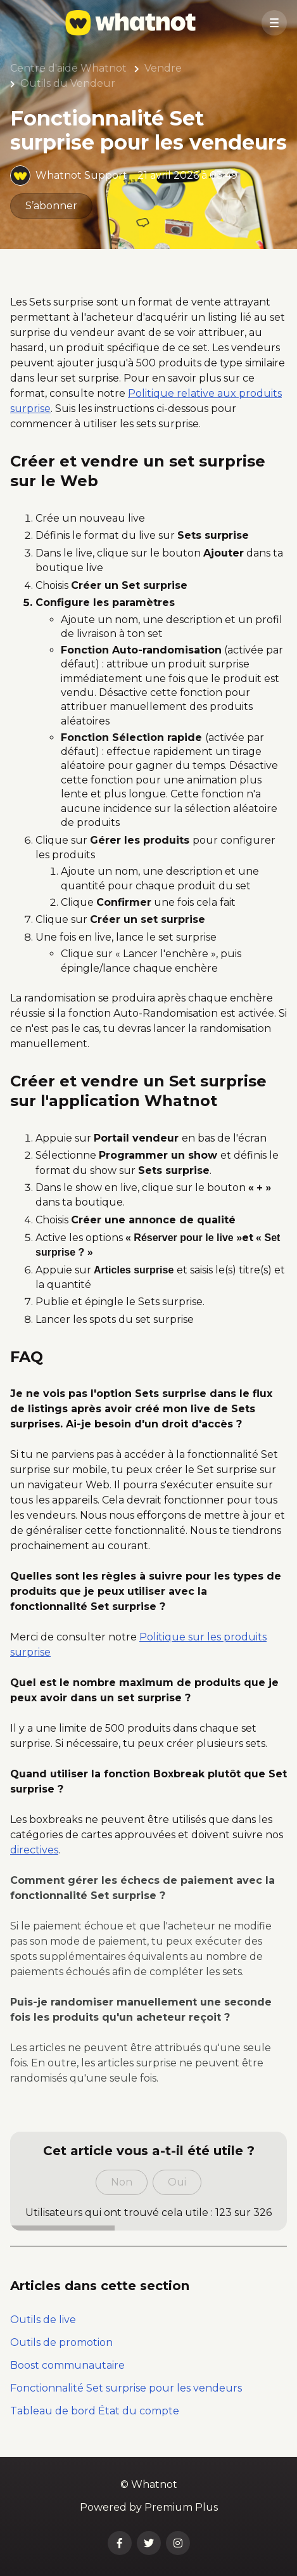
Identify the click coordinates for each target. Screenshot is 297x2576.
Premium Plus (181, 2507)
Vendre (163, 68)
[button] (274, 22)
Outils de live (43, 2320)
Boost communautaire (67, 2365)
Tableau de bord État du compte (94, 2411)
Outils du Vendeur (67, 83)
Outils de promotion (61, 2342)
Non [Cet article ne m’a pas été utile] (121, 2182)
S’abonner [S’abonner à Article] (51, 206)
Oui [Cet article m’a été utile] (177, 2182)
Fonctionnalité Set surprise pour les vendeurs (126, 2388)
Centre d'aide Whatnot (68, 68)
